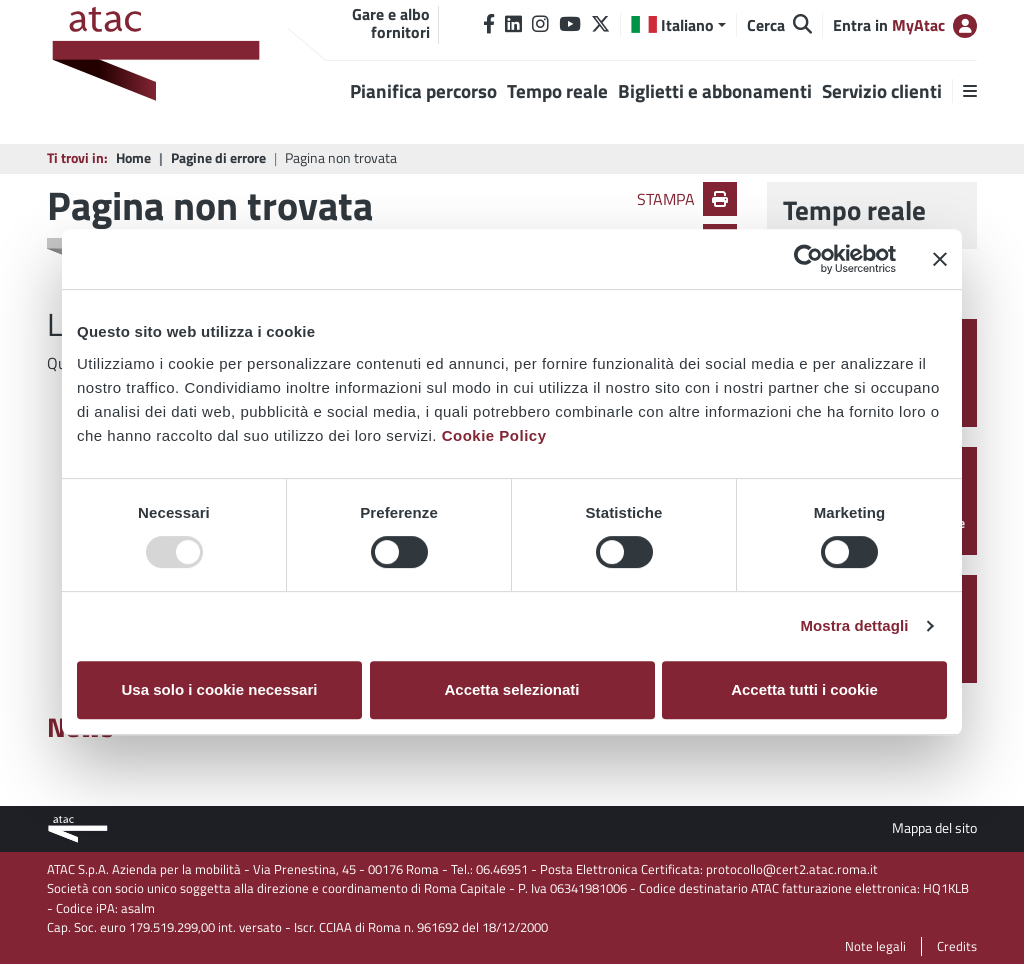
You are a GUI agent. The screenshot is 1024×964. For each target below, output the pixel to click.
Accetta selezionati (511, 689)
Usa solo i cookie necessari (220, 689)
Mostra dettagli (854, 625)
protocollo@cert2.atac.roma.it (792, 869)
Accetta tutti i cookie (804, 689)
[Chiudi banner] (940, 259)
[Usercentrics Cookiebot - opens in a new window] (808, 259)
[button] (678, 25)
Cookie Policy (494, 435)
